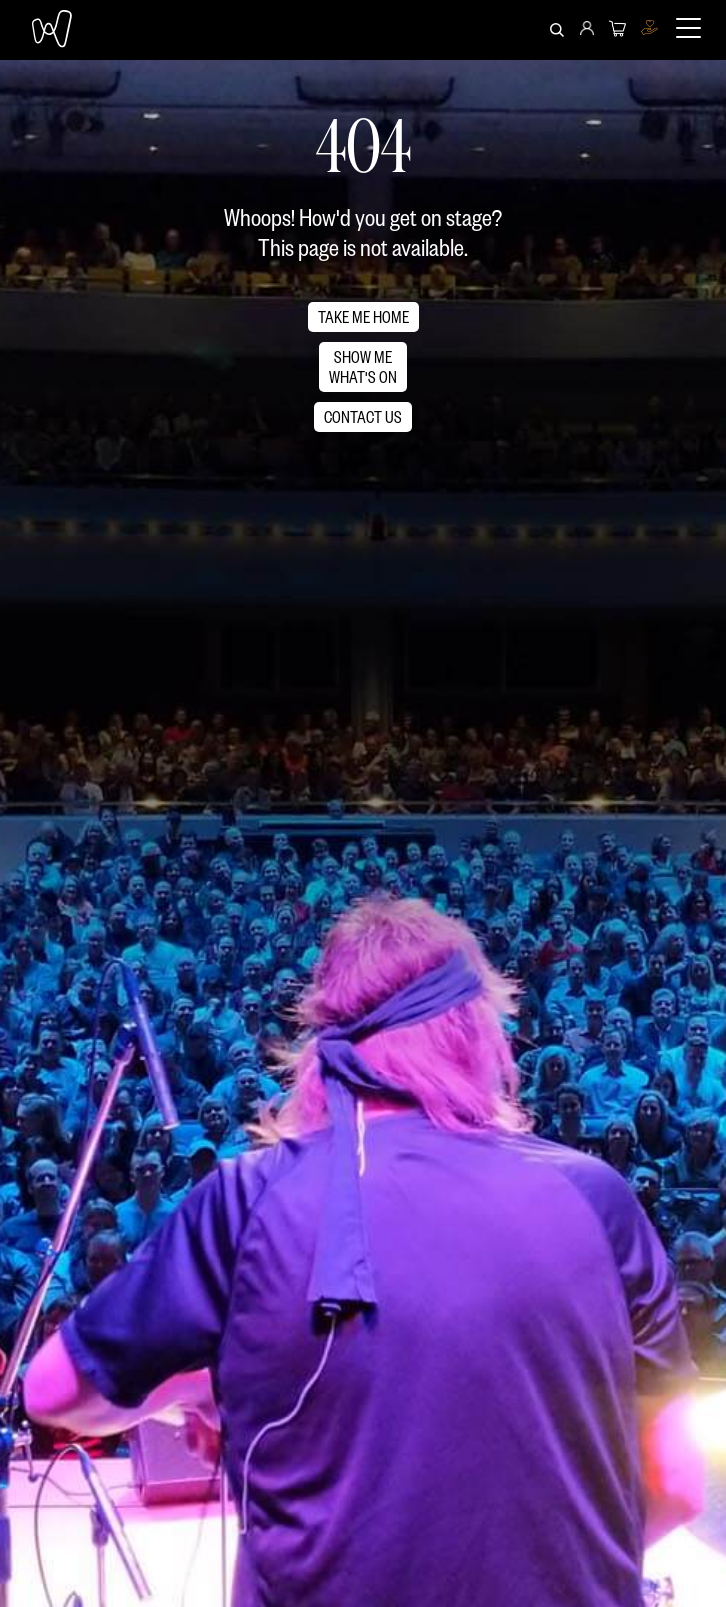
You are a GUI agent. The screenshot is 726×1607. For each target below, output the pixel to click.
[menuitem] (587, 30)
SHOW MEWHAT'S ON (363, 366)
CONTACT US (363, 416)
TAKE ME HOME (363, 316)
